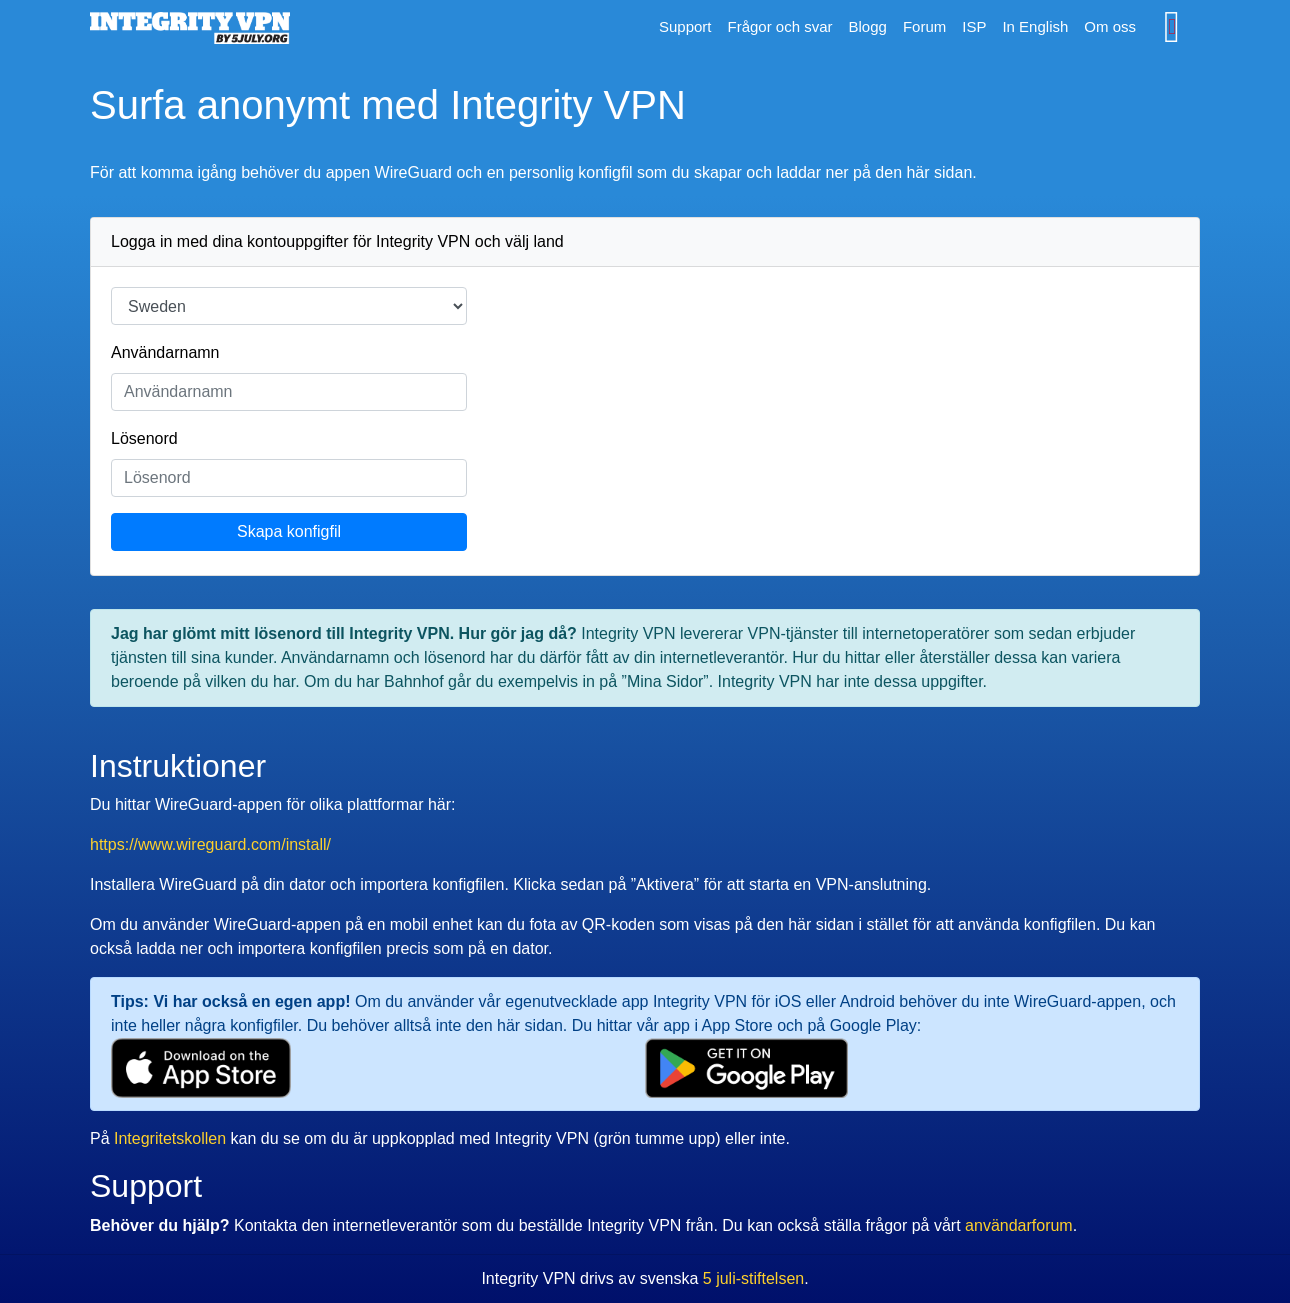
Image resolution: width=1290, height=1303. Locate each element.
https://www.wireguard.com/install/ (210, 844)
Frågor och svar (779, 26)
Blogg (868, 26)
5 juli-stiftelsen (753, 1278)
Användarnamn (165, 352)
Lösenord (144, 438)
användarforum (1019, 1225)
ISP (974, 26)
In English (1035, 26)
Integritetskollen (170, 1138)
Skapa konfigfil (289, 531)
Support (685, 26)
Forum (924, 26)
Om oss (1110, 26)
